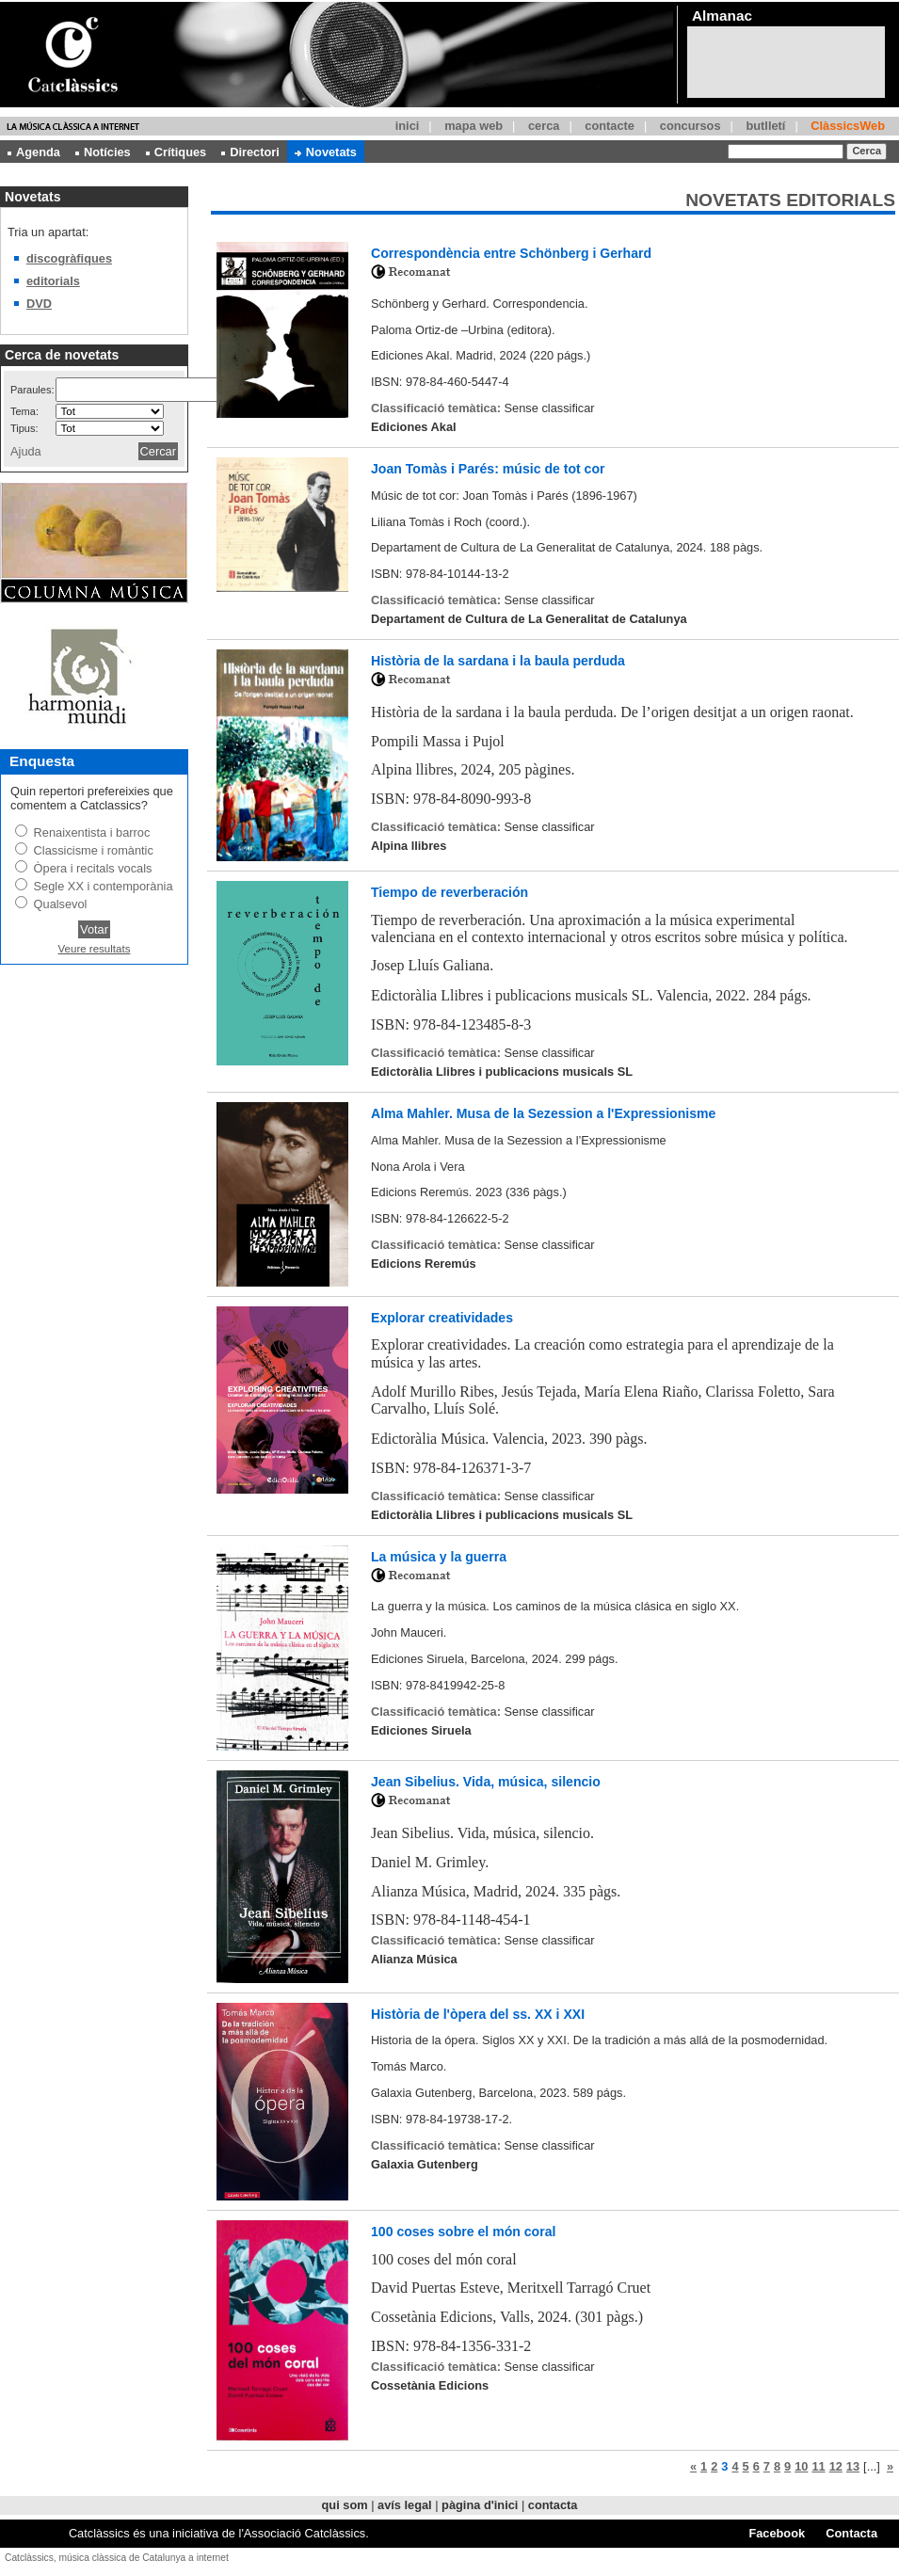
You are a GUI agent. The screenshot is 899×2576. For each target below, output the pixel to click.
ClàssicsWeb (848, 126)
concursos (690, 126)
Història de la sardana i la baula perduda (498, 660)
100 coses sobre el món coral (463, 2231)
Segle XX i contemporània (103, 886)
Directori (250, 152)
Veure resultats (94, 948)
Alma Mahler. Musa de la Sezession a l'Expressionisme (543, 1113)
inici (407, 126)
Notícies (103, 152)
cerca (543, 126)
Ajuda (25, 451)
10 (801, 2466)
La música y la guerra (438, 1556)
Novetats (326, 152)
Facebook (776, 2533)
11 (818, 2466)
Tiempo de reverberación (449, 892)
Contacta (851, 2533)
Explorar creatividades (442, 1317)
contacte (609, 126)
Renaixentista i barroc (92, 832)
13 (852, 2466)
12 (836, 2466)
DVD (39, 303)
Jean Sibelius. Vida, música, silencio (486, 1781)
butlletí (765, 126)
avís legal (404, 2505)
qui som (345, 2505)
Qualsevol (61, 904)
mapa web (473, 126)
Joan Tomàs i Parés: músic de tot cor (488, 468)
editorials (53, 281)
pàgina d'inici (479, 2505)
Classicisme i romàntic (93, 850)
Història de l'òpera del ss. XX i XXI (478, 2014)
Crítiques (176, 152)
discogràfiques (69, 258)
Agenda (34, 152)
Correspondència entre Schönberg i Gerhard (511, 253)
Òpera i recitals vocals (93, 868)
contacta (553, 2505)
